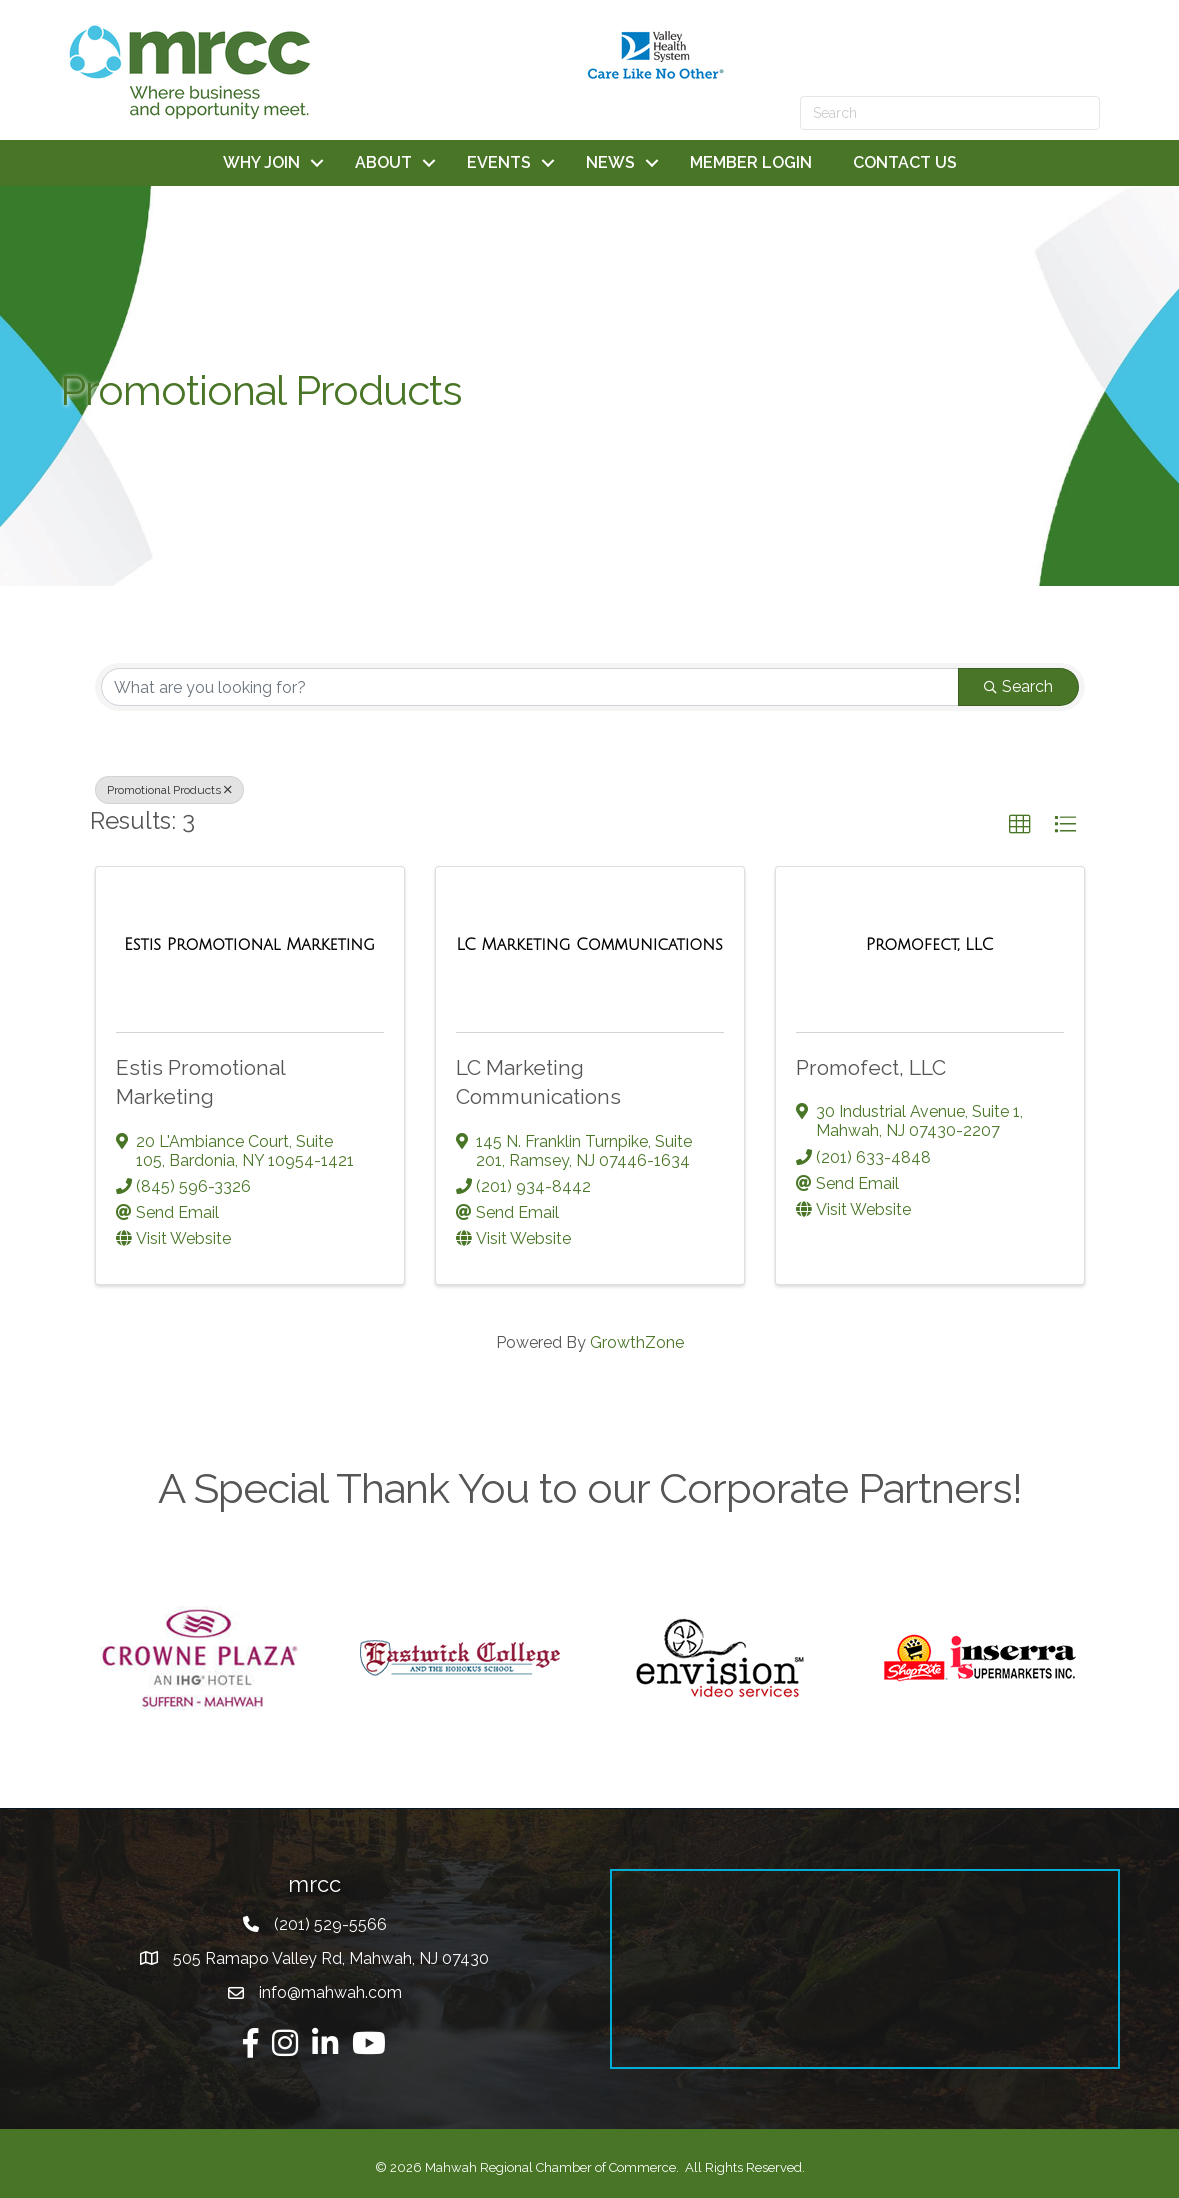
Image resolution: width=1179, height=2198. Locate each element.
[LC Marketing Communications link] (589, 945)
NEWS (610, 162)
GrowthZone (637, 1342)
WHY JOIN (261, 162)
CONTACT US (905, 162)
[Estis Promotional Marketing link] (249, 945)
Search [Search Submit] (1018, 686)
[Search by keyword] (530, 687)
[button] (1020, 825)
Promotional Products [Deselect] (169, 790)
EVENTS (499, 162)
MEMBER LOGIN (751, 162)
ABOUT (383, 162)
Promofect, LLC (871, 1067)
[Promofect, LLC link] (930, 945)
